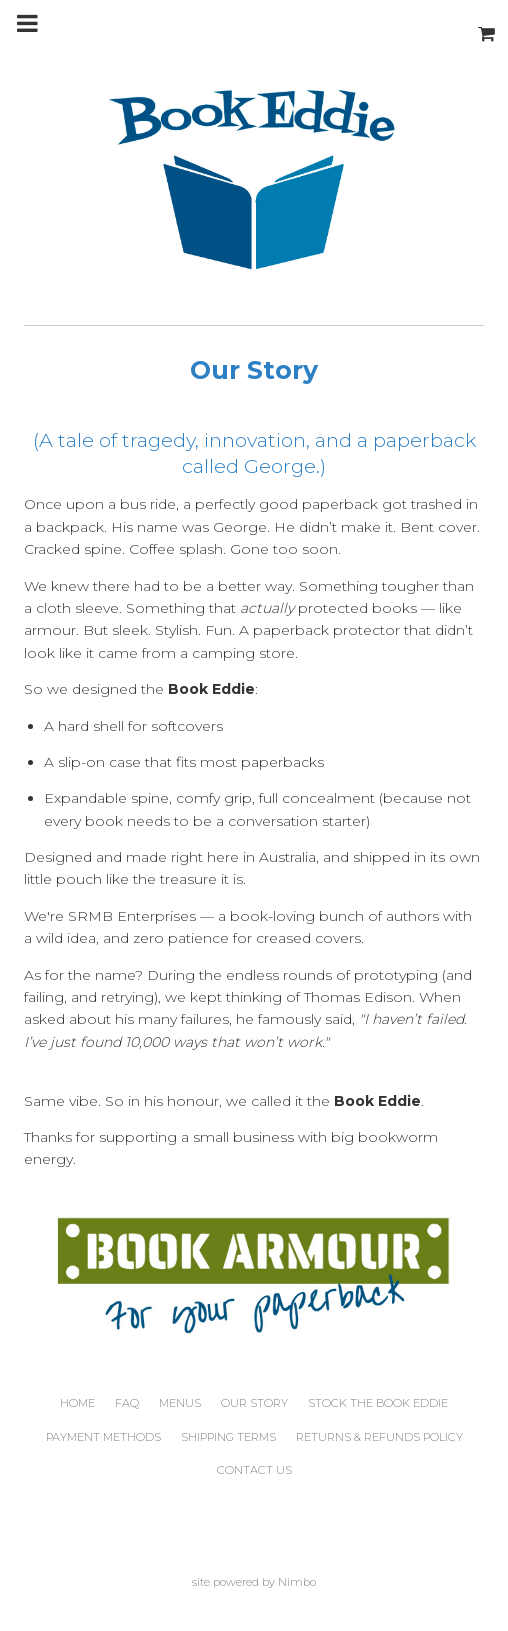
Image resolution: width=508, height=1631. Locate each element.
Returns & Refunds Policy (379, 1437)
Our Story (254, 1403)
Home (77, 1403)
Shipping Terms (228, 1437)
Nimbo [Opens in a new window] (297, 1582)
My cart (488, 23)
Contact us (254, 1470)
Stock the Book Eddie (378, 1403)
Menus (180, 1403)
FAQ (127, 1403)
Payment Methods (103, 1437)
